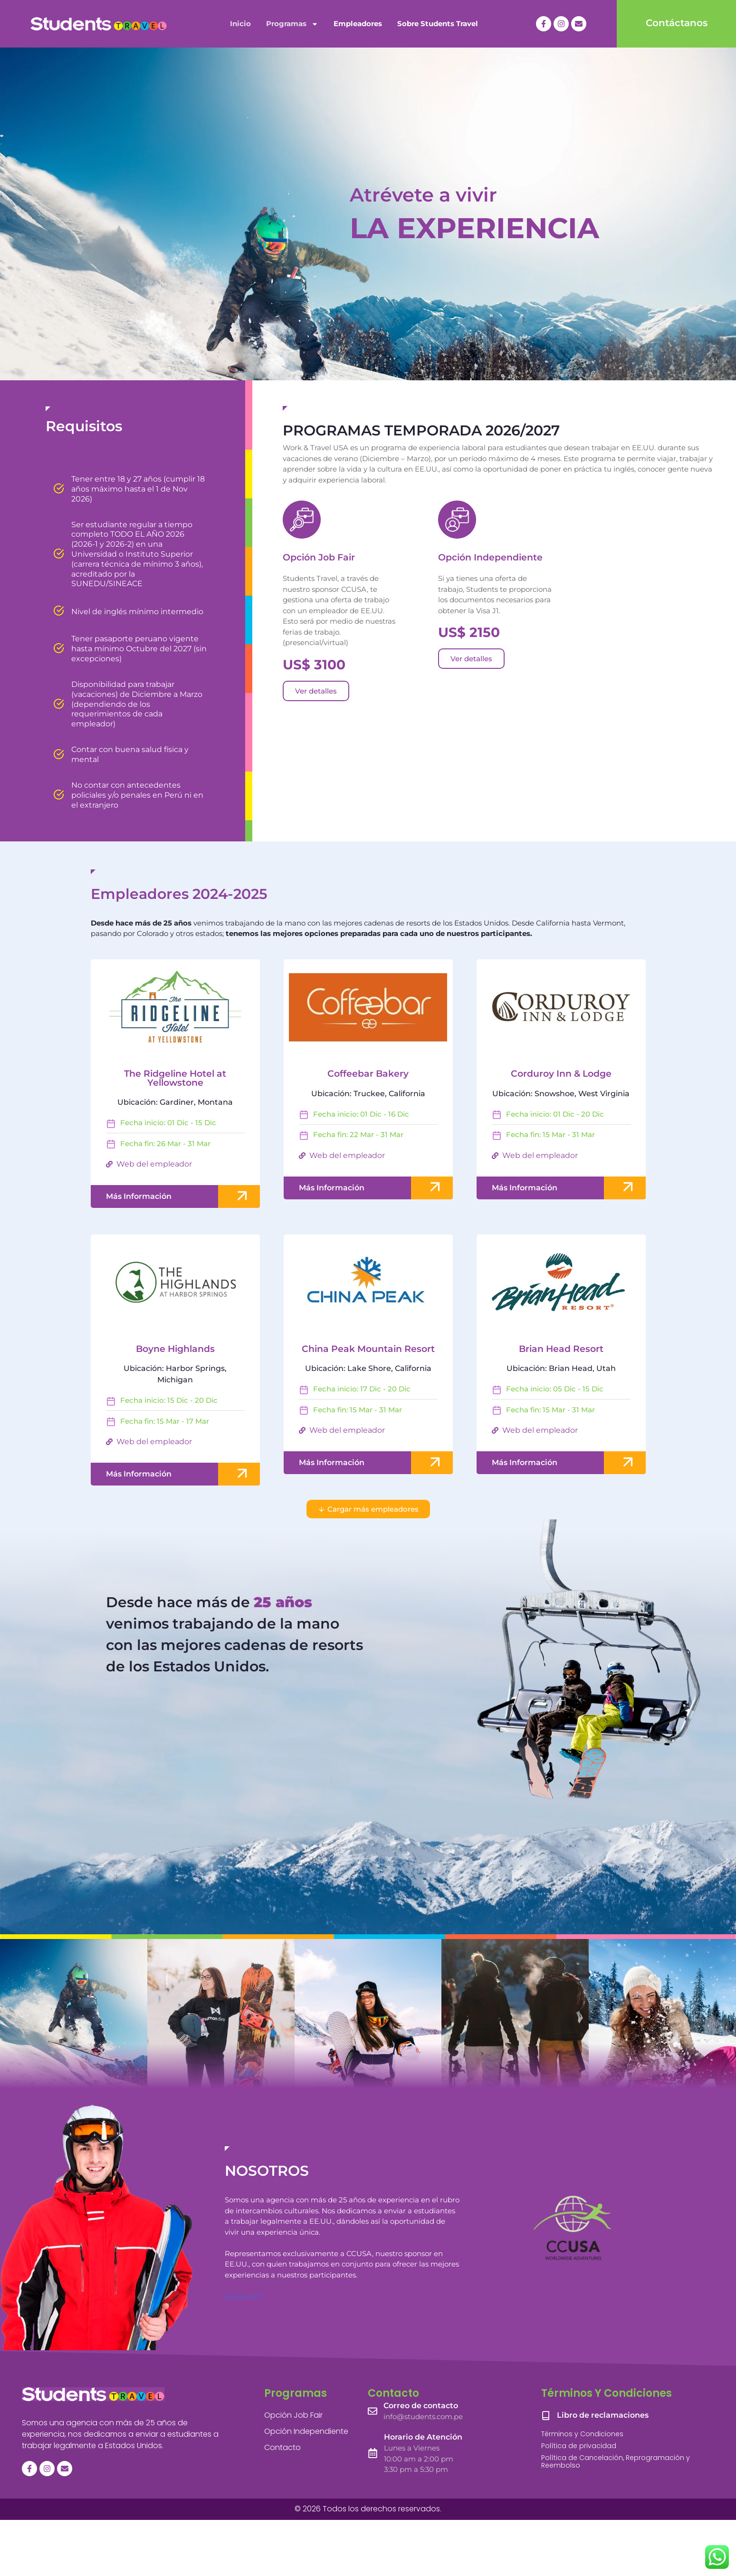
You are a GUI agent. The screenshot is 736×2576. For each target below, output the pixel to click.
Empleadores (358, 23)
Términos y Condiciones (582, 2434)
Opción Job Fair (319, 557)
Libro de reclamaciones (603, 2415)
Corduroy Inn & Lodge (561, 1073)
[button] (368, 1509)
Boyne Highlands (175, 1348)
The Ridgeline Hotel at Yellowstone (175, 1078)
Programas (292, 24)
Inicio (240, 23)
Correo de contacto (420, 2405)
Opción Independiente (490, 557)
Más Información (139, 1196)
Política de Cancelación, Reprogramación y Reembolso (615, 2461)
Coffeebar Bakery (368, 1073)
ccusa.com (243, 2296)
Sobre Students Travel (437, 23)
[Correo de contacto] (372, 2411)
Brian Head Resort (561, 1348)
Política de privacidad (578, 2446)
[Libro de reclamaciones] (546, 2415)
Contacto (282, 2447)
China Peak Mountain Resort (368, 1348)
